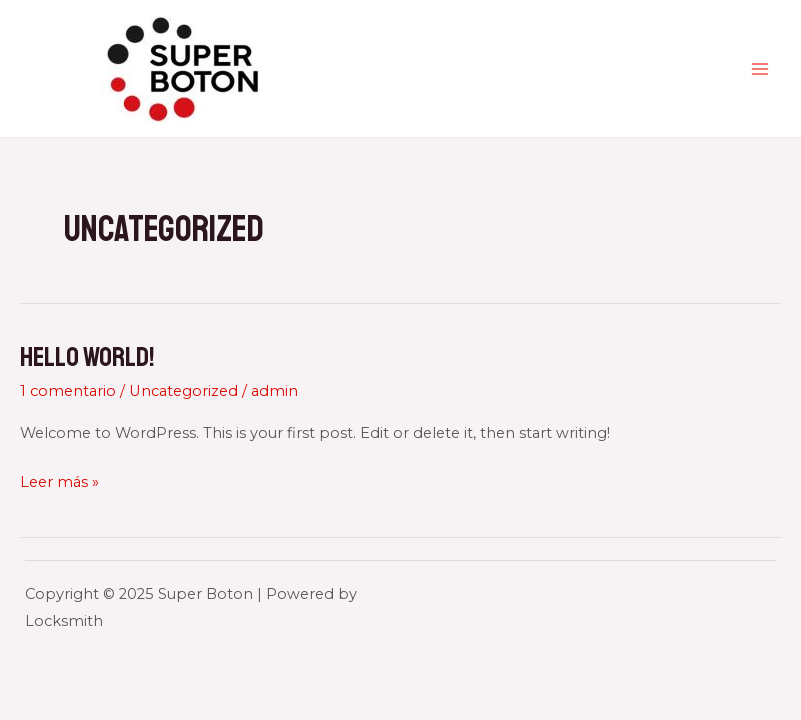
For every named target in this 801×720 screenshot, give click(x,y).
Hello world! (87, 357)
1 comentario (68, 391)
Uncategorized (183, 391)
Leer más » (59, 482)
